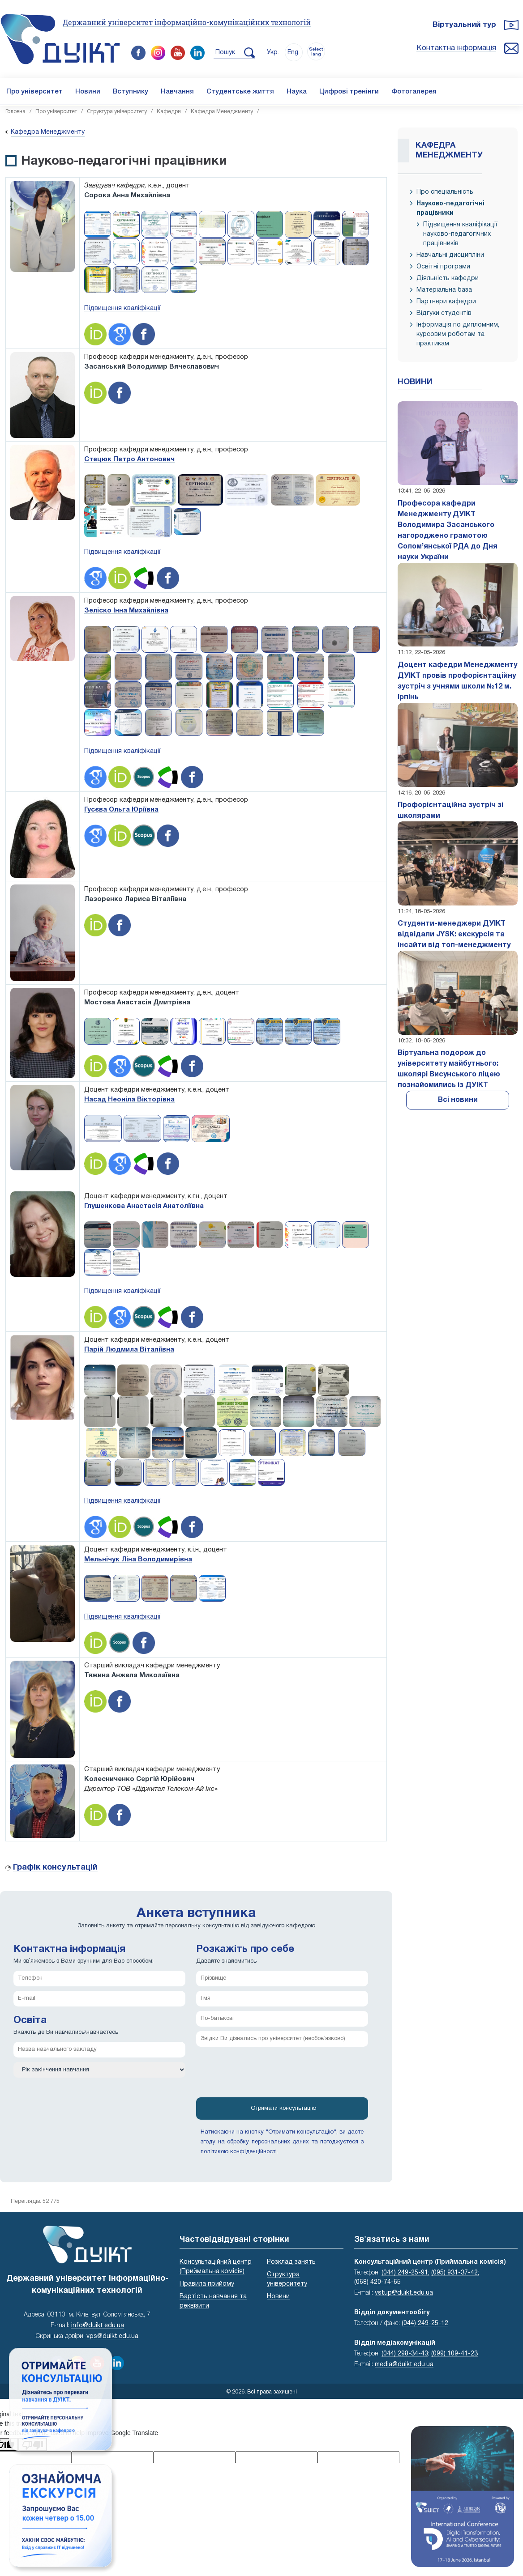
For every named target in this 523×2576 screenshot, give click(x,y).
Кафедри (169, 111)
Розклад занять (291, 2262)
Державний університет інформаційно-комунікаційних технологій (187, 22)
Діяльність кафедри (447, 278)
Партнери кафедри (446, 302)
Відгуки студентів (444, 313)
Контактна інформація (456, 48)
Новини (87, 92)
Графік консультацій (55, 1867)
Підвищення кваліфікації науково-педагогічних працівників (460, 234)
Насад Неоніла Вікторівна (129, 1100)
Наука (297, 92)
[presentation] (264, 2075)
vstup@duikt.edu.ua (404, 2293)
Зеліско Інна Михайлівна (126, 611)
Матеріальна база (444, 290)
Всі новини (458, 1100)
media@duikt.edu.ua (404, 2365)
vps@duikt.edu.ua (112, 2336)
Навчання (177, 92)
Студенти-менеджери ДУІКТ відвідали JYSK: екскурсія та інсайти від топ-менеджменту (454, 934)
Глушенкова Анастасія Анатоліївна (144, 1206)
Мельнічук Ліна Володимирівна (138, 1559)
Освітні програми (443, 267)
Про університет (34, 92)
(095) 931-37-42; (455, 2273)
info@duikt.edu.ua (97, 2326)
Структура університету (117, 111)
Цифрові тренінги (349, 92)
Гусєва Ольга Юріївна (121, 810)
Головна (15, 111)
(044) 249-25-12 (425, 2323)
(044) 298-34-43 (405, 2354)
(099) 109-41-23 (454, 2354)
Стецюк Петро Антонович (129, 459)
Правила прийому (207, 2284)
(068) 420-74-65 (377, 2282)
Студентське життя (240, 92)
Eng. (293, 52)
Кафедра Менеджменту (222, 111)
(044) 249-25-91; (405, 2273)
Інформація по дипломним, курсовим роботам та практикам (457, 334)
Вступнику (130, 92)
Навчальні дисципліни (450, 255)
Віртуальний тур (464, 24)
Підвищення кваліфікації (122, 308)
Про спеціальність (444, 192)
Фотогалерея (414, 92)
